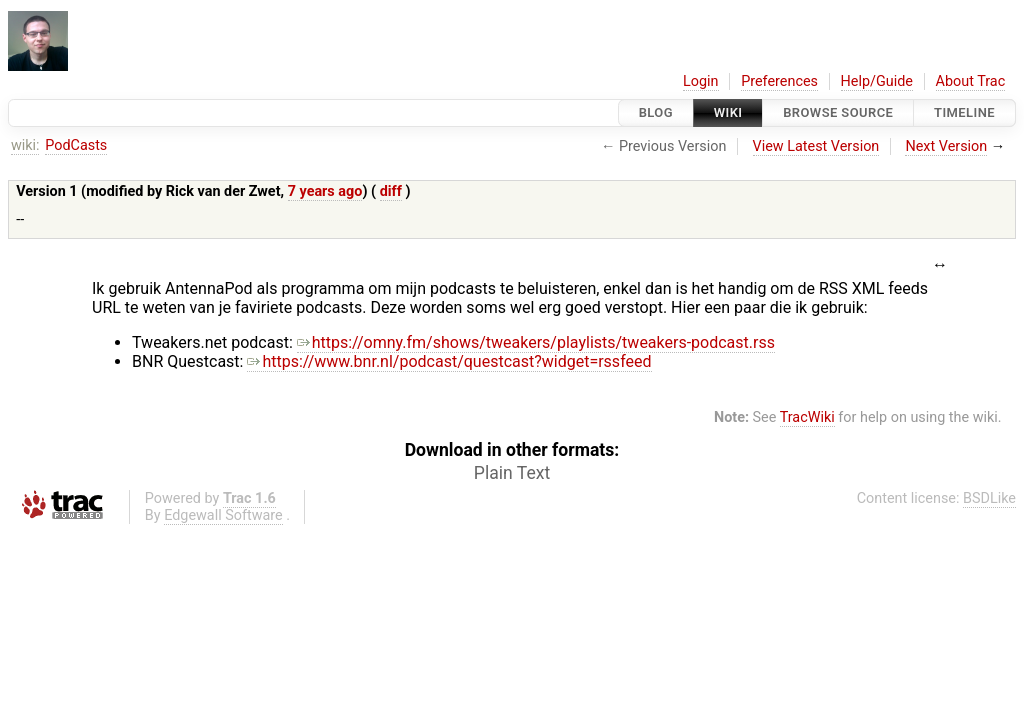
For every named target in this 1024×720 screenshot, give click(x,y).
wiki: (25, 145)
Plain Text (512, 473)
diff (391, 191)
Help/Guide (877, 81)
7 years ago (325, 191)
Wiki (728, 112)
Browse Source (838, 112)
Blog (656, 112)
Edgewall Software (223, 515)
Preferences (779, 81)
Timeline (964, 112)
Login (701, 81)
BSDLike (989, 498)
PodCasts (76, 145)
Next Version (946, 146)
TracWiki (807, 417)
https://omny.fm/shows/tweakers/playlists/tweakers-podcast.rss (536, 342)
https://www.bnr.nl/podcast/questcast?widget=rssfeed (449, 361)
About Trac (971, 81)
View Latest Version (816, 146)
